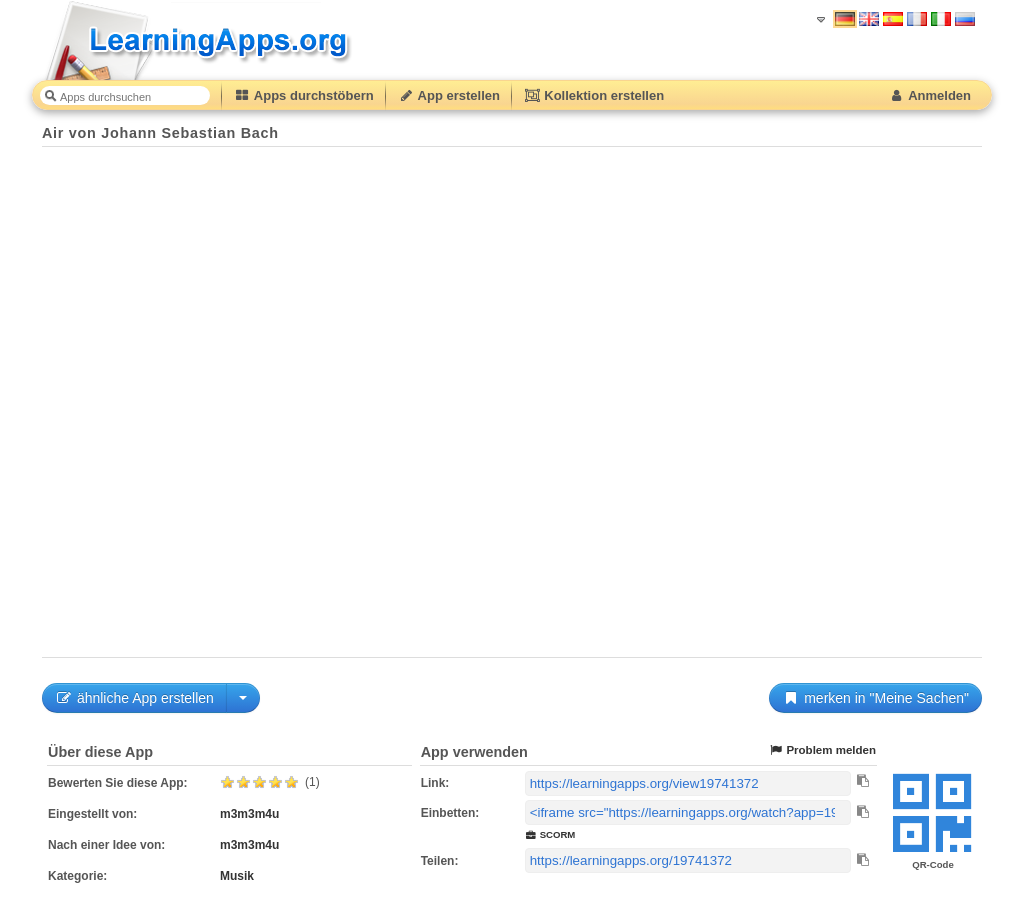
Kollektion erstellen (594, 95)
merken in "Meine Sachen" (875, 698)
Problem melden (822, 750)
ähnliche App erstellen (134, 698)
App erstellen (449, 95)
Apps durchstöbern (304, 95)
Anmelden (929, 95)
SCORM (550, 834)
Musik (237, 876)
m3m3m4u (249, 814)
